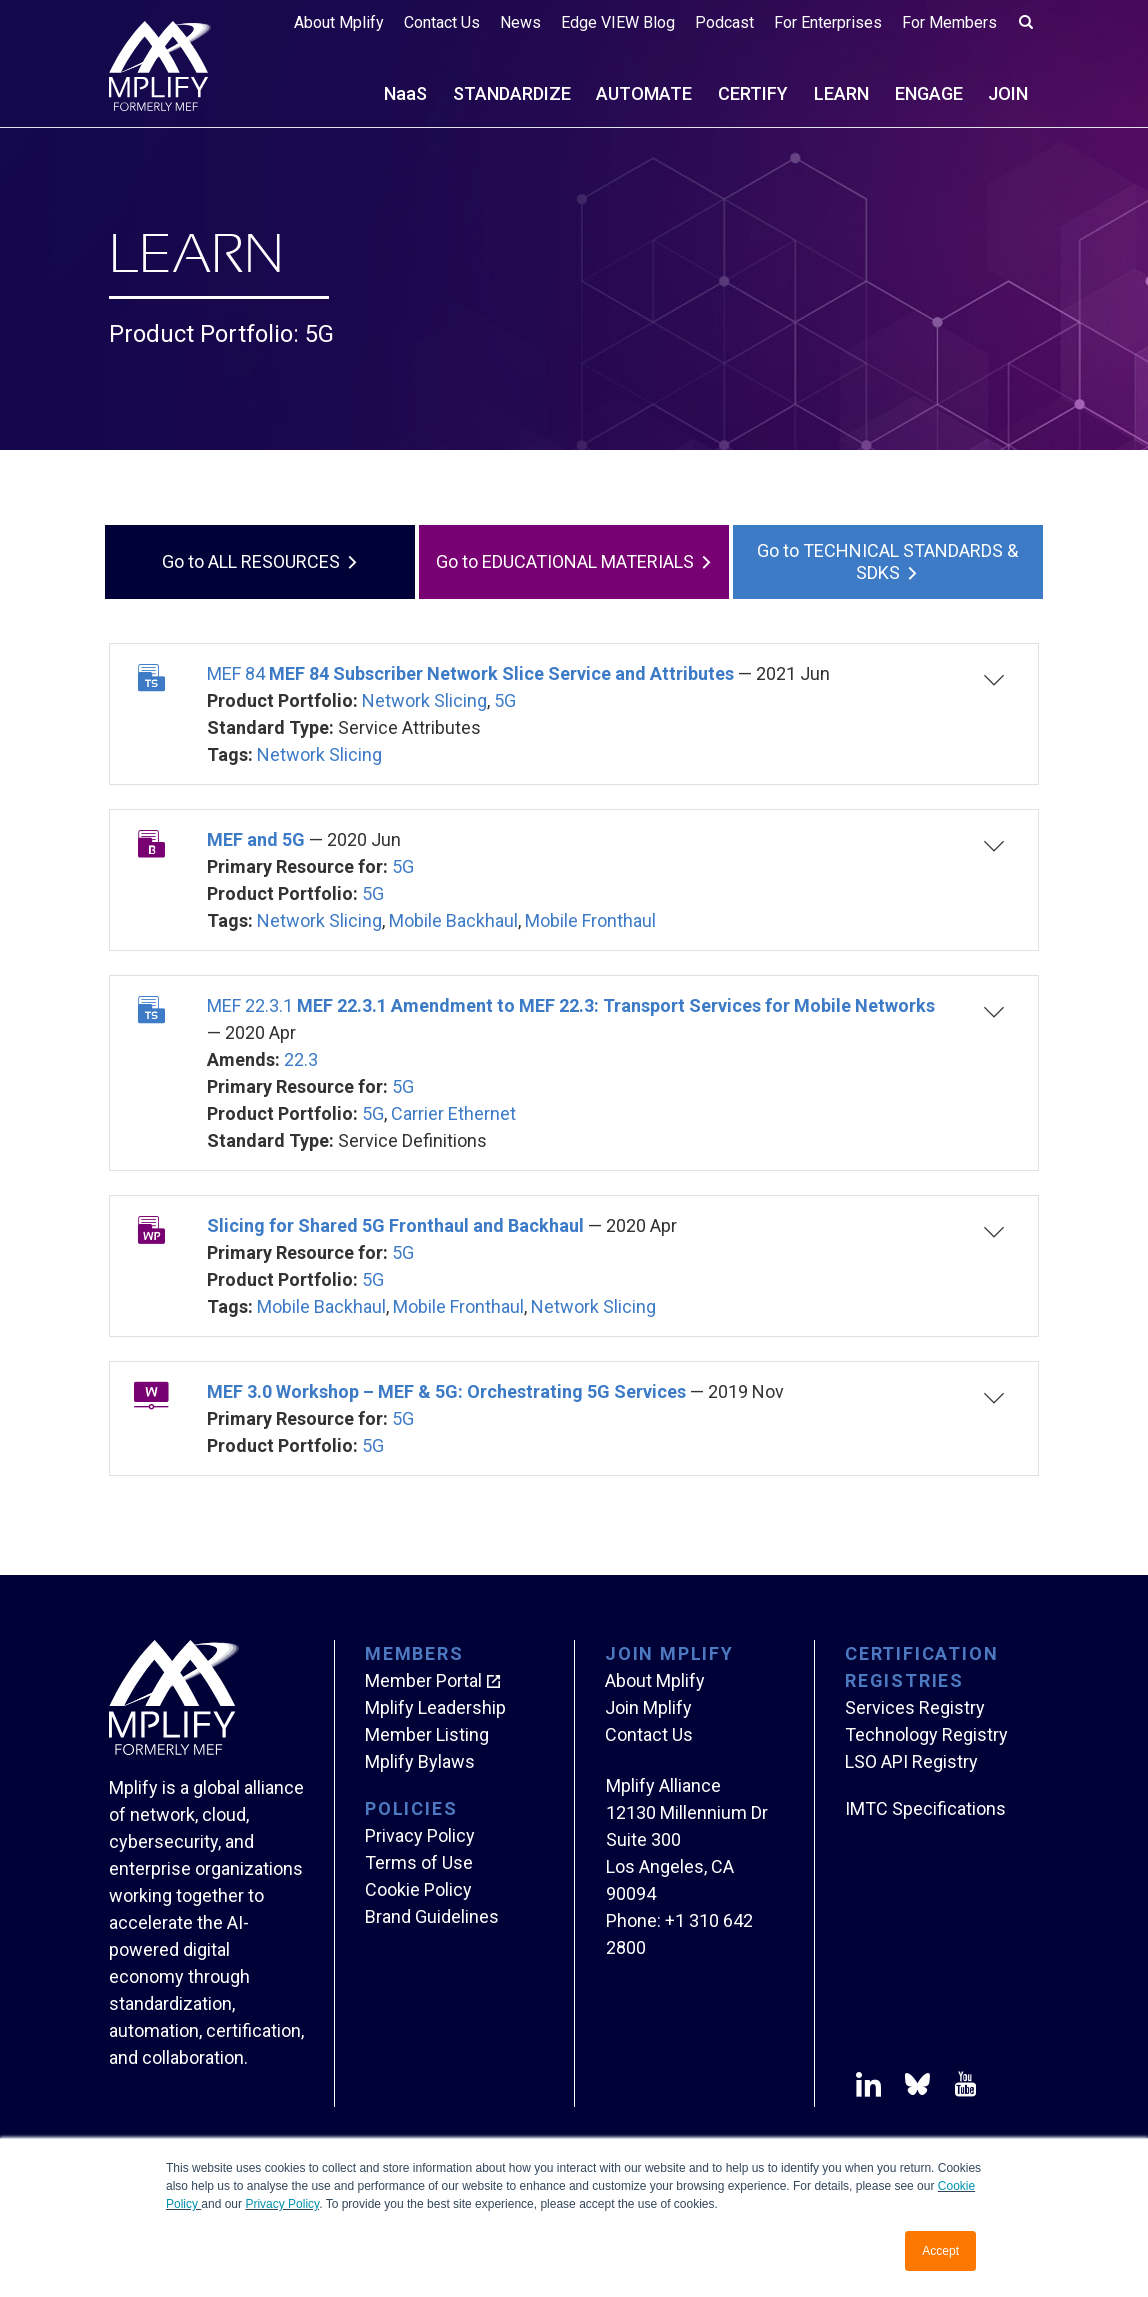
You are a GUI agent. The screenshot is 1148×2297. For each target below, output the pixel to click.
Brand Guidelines (432, 1916)
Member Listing (427, 1734)
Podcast (724, 22)
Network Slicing (424, 700)
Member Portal (423, 1680)
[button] (977, 714)
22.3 (301, 1059)
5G (505, 700)
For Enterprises (828, 22)
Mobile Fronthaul (590, 920)
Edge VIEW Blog (618, 22)
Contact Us (442, 22)
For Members (949, 22)
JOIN (1008, 93)
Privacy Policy (282, 2204)
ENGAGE (929, 93)
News (520, 22)
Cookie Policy (418, 1889)
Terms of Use (419, 1862)
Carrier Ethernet (453, 1113)
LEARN (841, 93)
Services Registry (915, 1707)
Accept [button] (940, 2251)
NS (405, 93)
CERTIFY (753, 93)
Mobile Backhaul (453, 920)
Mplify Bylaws (420, 1761)
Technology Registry (926, 1734)
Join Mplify (648, 1707)
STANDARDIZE (512, 93)
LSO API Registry (911, 1761)
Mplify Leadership (435, 1707)
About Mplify (339, 22)
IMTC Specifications (925, 1808)
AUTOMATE (644, 93)
